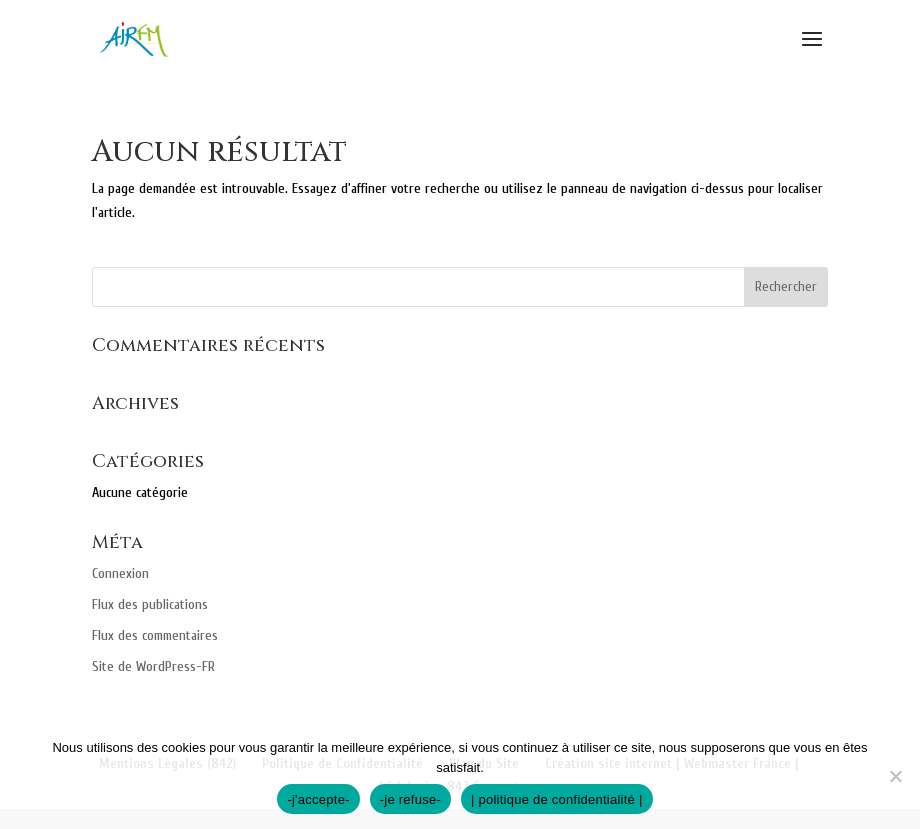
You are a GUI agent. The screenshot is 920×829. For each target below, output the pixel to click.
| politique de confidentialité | (557, 799)
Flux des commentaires (155, 635)
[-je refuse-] (895, 776)
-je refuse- (410, 799)
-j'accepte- (318, 799)
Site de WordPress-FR (153, 666)
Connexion (120, 573)
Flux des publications (150, 604)
